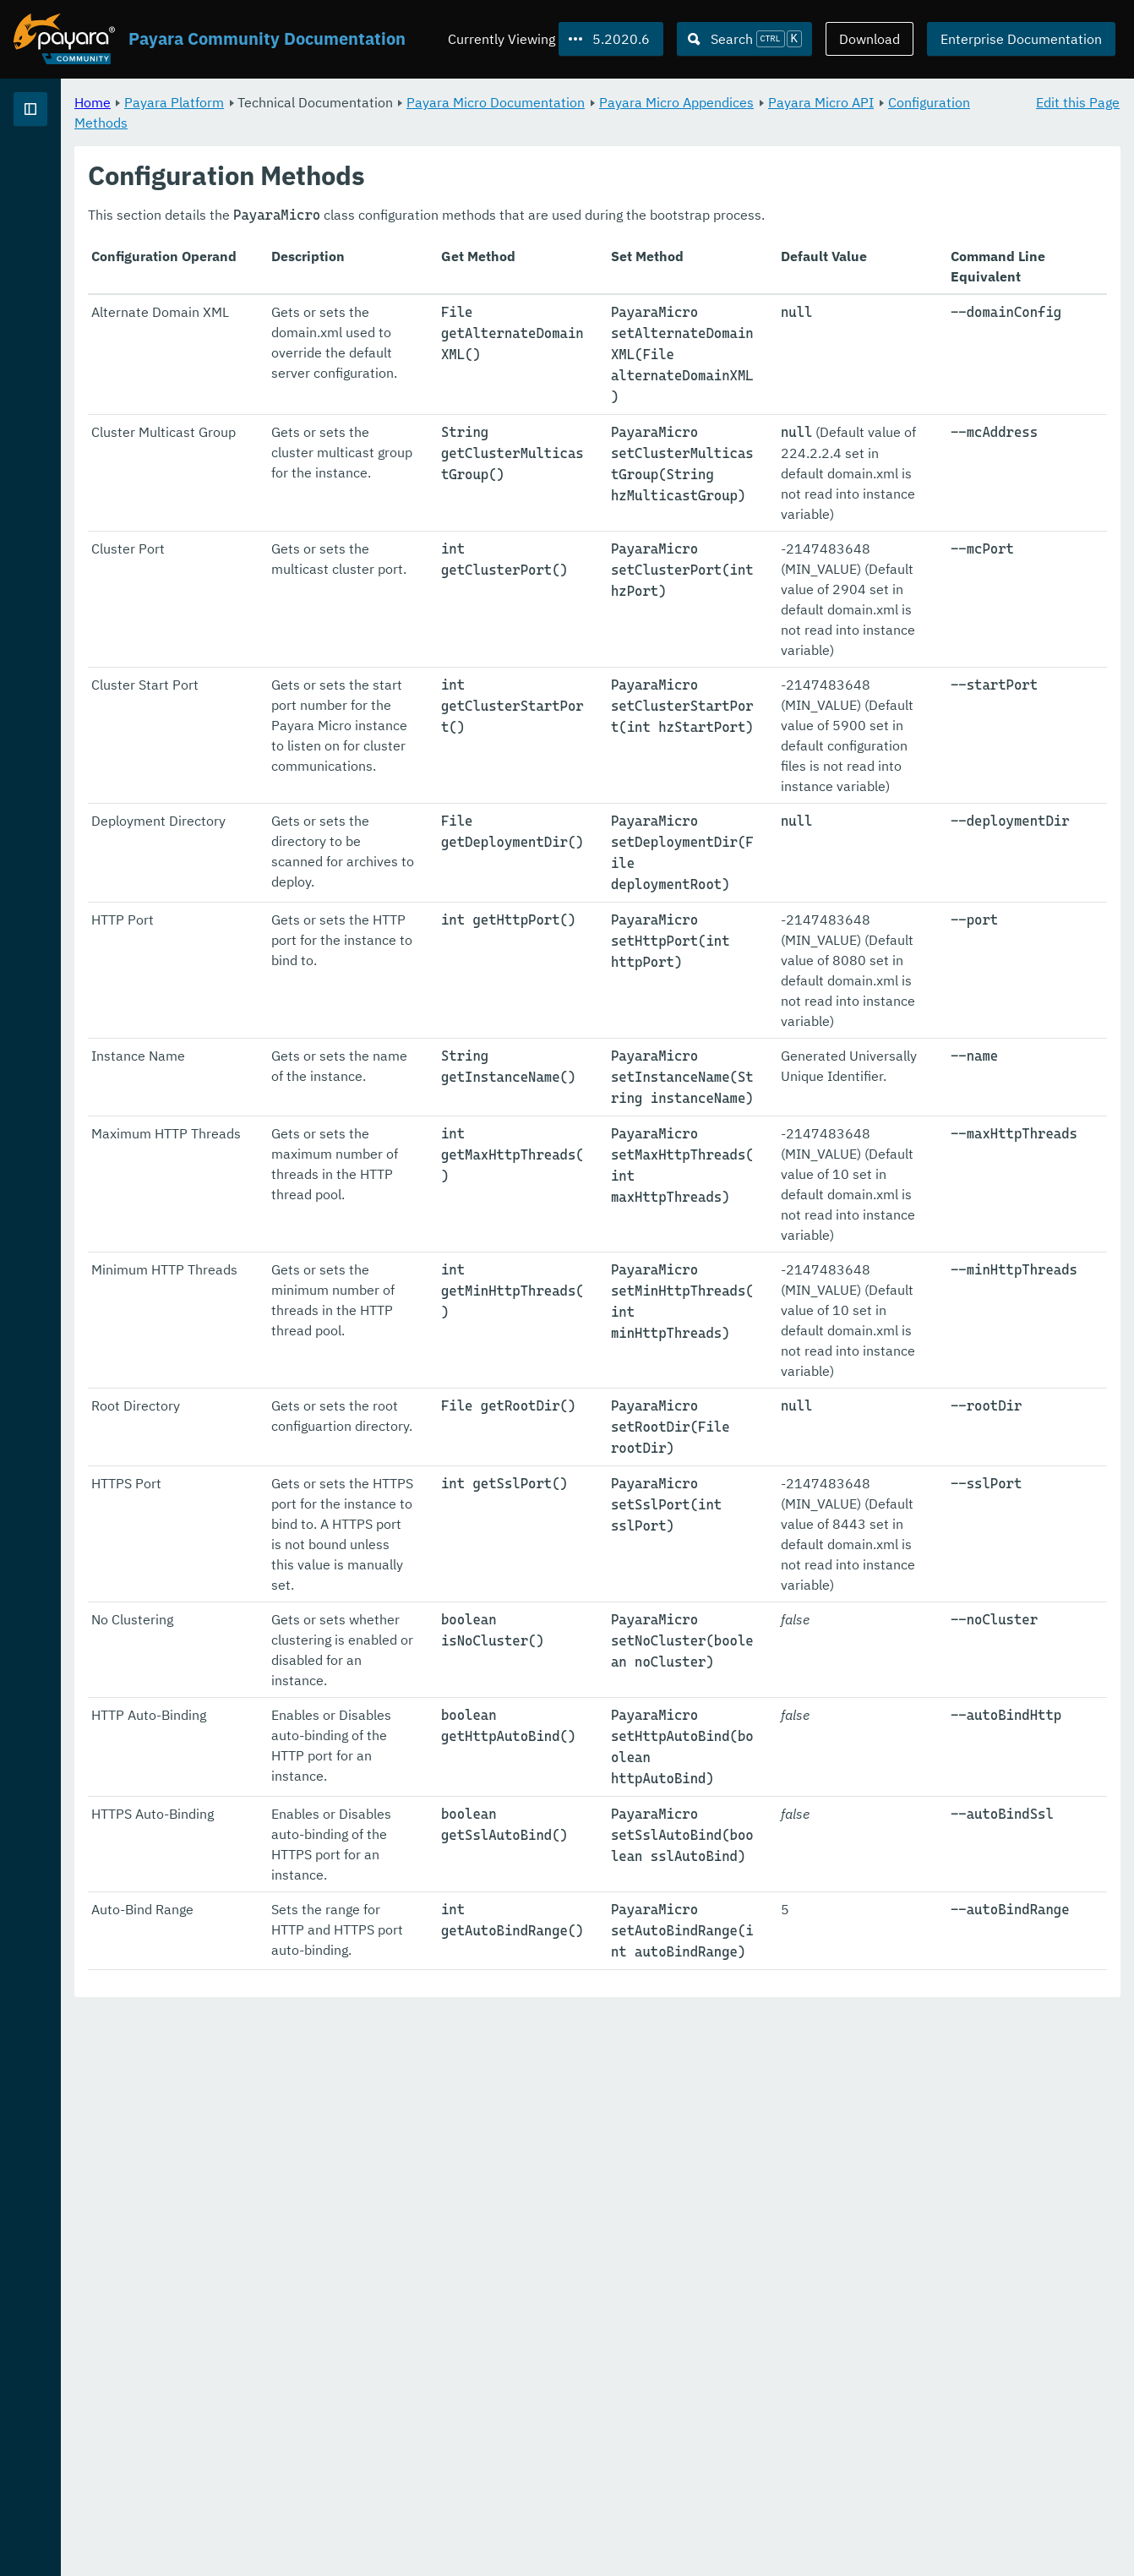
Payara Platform (66, 169)
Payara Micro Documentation (706, 101)
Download (869, 38)
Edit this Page (1078, 101)
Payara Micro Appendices (887, 101)
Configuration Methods (427, 121)
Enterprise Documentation (1021, 38)
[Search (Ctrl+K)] (744, 39)
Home (303, 101)
